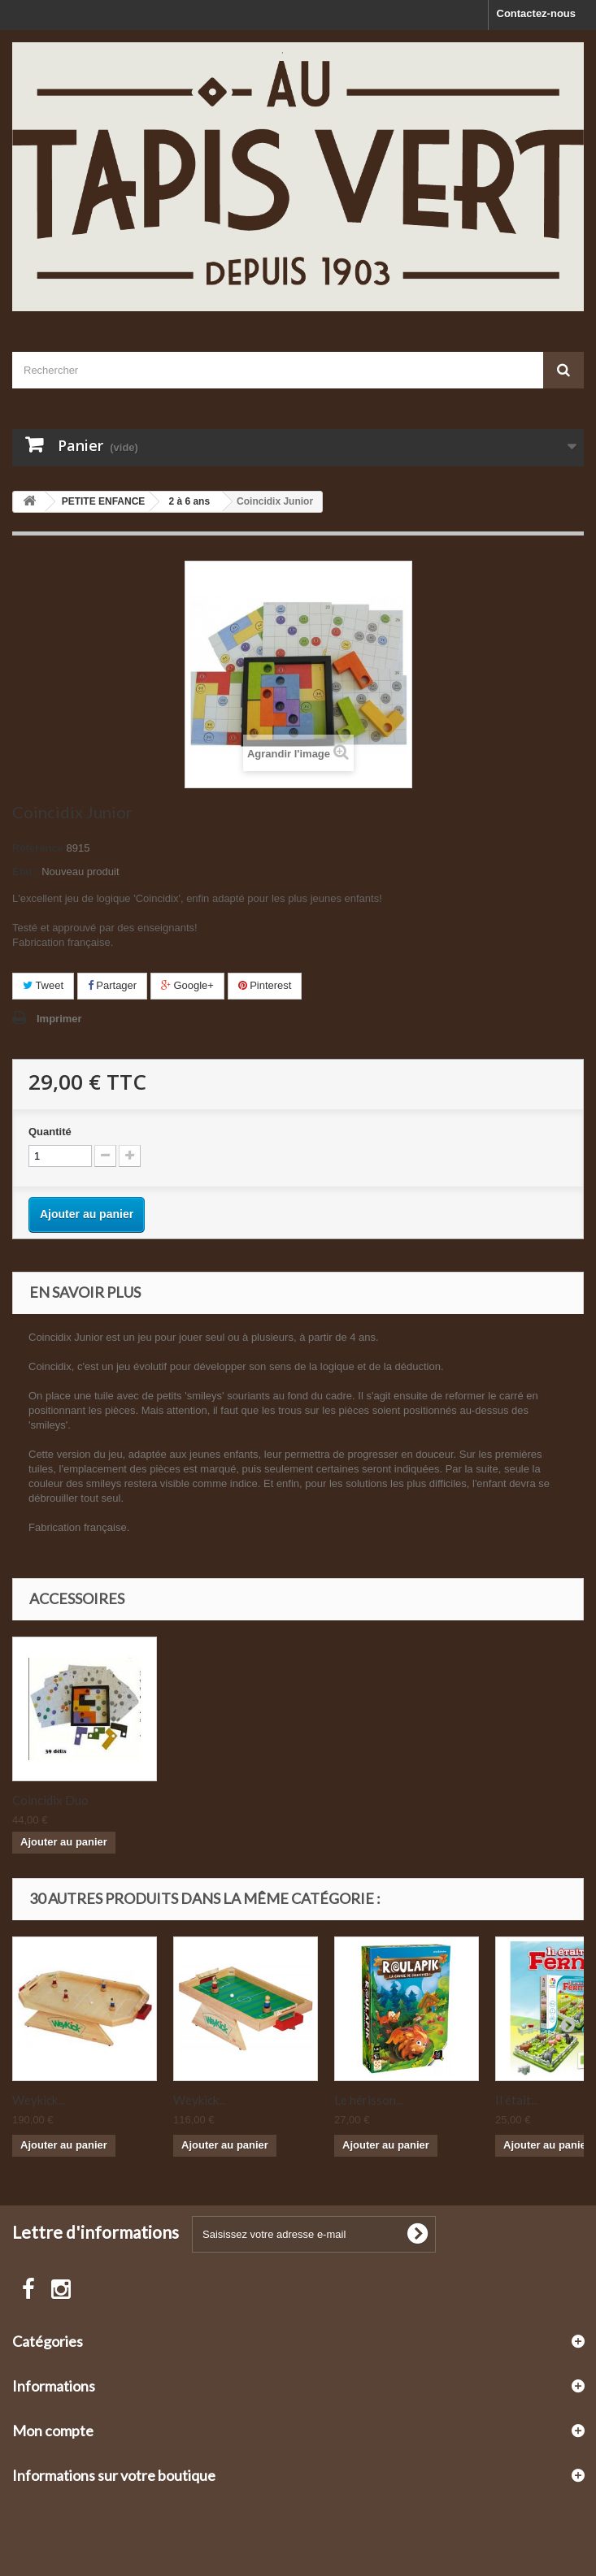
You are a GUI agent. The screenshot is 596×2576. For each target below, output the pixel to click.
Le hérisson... (368, 2099)
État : (25, 871)
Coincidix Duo (211, 1800)
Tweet (43, 985)
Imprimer (59, 1019)
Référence (37, 848)
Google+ (187, 985)
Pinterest (265, 985)
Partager (112, 985)
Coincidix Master (58, 1800)
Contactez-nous (536, 13)
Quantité (50, 1131)
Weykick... (38, 2099)
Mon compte (53, 2430)
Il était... (516, 2099)
